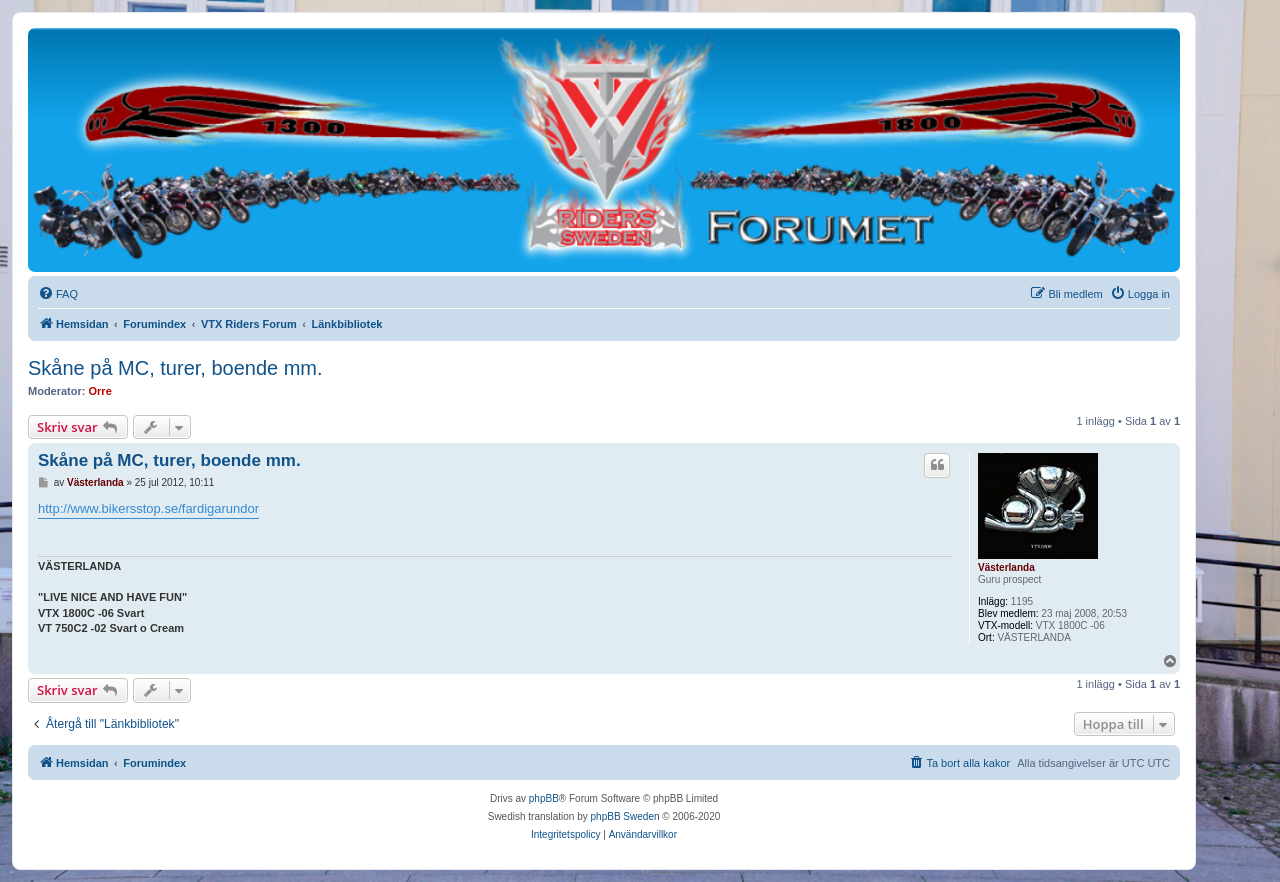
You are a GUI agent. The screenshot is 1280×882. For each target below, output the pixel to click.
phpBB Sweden (625, 816)
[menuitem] (58, 294)
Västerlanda (1006, 567)
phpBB (544, 798)
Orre (100, 391)
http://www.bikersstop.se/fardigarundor (148, 508)
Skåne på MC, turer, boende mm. (175, 368)
